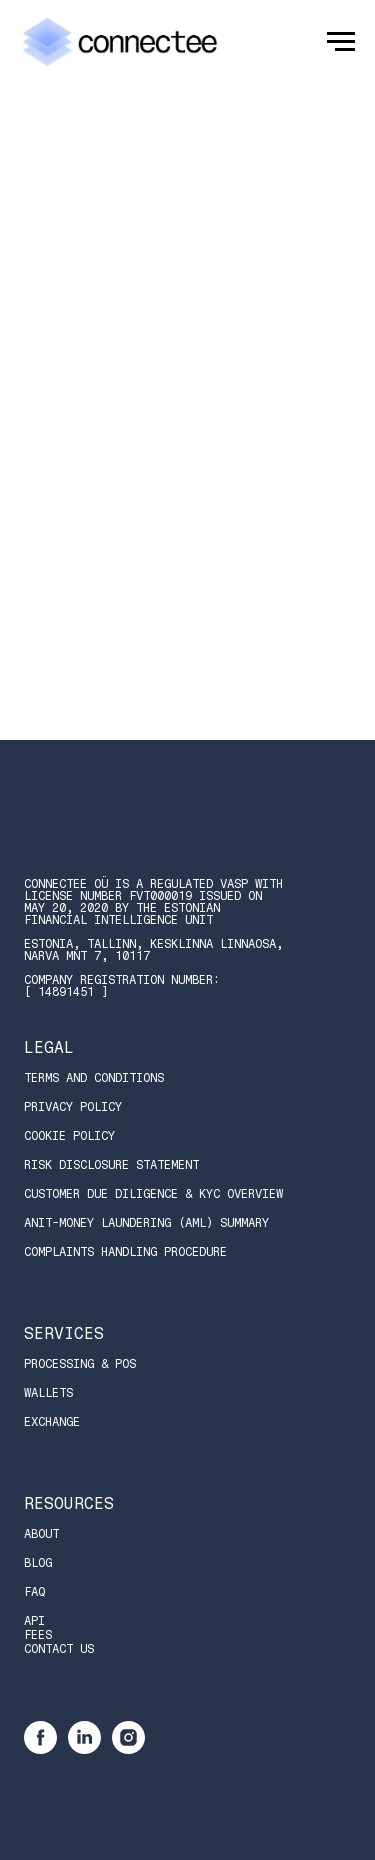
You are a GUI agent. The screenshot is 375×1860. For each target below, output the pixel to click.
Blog (38, 1563)
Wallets (48, 1393)
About (41, 1534)
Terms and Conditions (94, 1078)
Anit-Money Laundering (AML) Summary (146, 1223)
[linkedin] (84, 1748)
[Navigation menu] (341, 42)
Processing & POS (80, 1364)
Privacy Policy (73, 1107)
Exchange (52, 1422)
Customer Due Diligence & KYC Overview (153, 1194)
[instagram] (128, 1748)
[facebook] (40, 1748)
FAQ (34, 1592)
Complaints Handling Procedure (125, 1252)
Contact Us (59, 1649)
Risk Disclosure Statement (111, 1165)
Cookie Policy (69, 1136)
